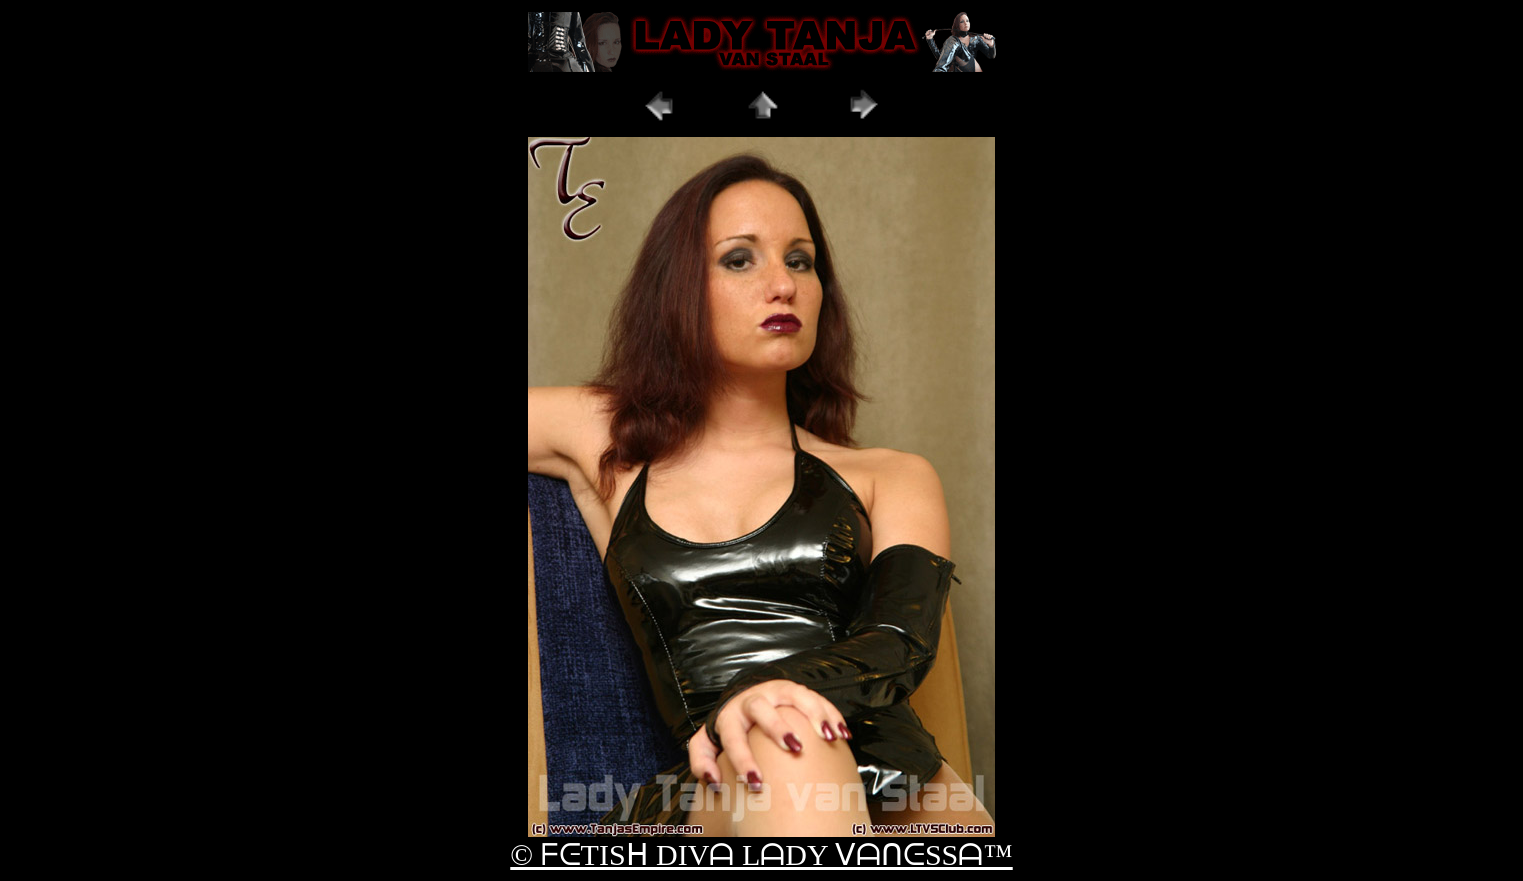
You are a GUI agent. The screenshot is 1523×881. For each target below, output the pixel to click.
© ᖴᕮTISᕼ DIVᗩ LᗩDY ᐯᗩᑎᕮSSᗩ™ (761, 854)
